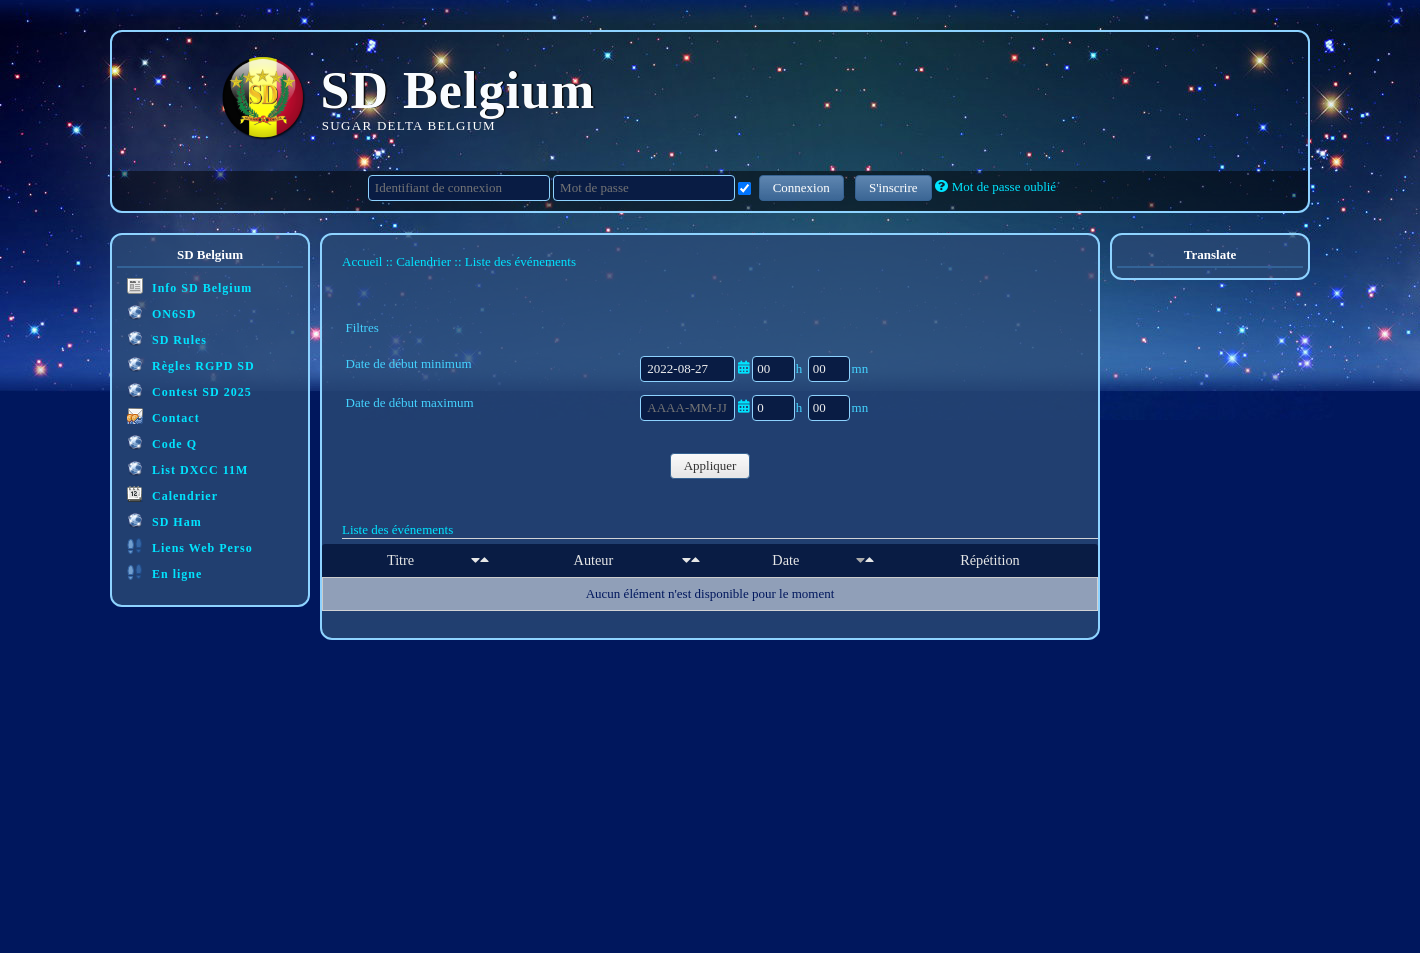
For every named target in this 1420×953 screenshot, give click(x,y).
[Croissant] (475, 560)
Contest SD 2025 (189, 390)
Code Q (162, 442)
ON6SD (161, 312)
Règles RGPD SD (191, 364)
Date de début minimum (409, 363)
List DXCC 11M (187, 468)
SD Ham (164, 520)
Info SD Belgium (189, 286)
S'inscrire (893, 187)
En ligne (164, 572)
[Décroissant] (484, 560)
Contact (163, 416)
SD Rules (167, 338)
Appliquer (710, 465)
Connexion (801, 187)
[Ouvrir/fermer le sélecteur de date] (743, 367)
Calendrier (172, 494)
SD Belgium (458, 90)
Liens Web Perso (190, 546)
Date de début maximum (410, 402)
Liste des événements (397, 529)
